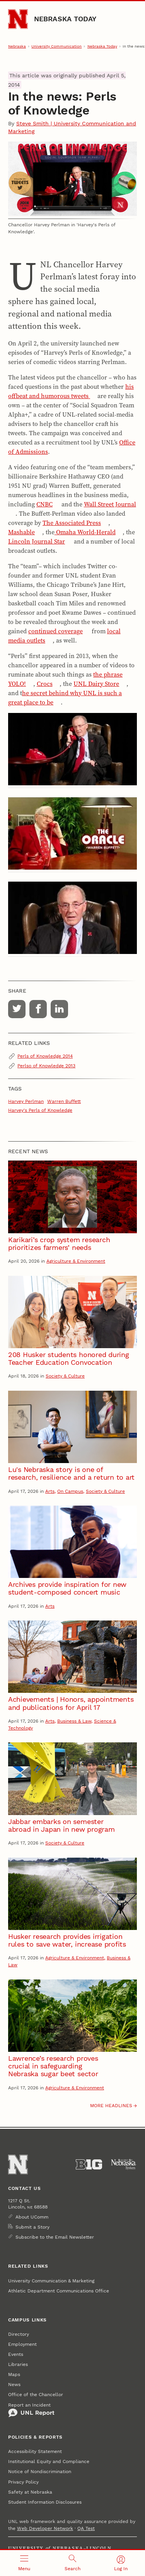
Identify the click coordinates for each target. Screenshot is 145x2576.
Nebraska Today (65, 19)
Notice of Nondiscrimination (39, 2471)
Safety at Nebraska (30, 2492)
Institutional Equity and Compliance (48, 2461)
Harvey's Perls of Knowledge (40, 1110)
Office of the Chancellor (35, 2394)
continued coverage (55, 631)
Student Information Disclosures (45, 2502)
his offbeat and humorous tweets (71, 391)
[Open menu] (24, 2563)
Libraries (18, 2364)
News (14, 2384)
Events (15, 2354)
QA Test (86, 2528)
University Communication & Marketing (51, 2281)
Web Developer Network (45, 2528)
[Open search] (72, 2563)
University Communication (56, 46)
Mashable (21, 532)
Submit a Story (32, 2227)
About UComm (31, 2217)
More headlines (111, 2105)
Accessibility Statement (35, 2451)
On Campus (70, 1491)
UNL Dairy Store (96, 683)
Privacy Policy (23, 2482)
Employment (22, 2344)
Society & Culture (65, 1376)
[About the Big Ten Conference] (89, 2164)
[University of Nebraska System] (124, 2164)
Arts (50, 1491)
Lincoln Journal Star (36, 541)
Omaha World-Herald (85, 532)
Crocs (45, 683)
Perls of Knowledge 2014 (45, 1056)
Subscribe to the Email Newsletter (54, 2237)
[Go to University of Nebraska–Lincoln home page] (18, 19)
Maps (14, 2374)
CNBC (44, 504)
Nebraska (17, 46)
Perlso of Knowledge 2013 (46, 1065)
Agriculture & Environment (75, 1261)
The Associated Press (72, 522)
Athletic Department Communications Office (58, 2291)
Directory (18, 2334)
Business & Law (74, 1721)
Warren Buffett (64, 1101)
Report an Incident (31, 2410)
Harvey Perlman (26, 1101)
